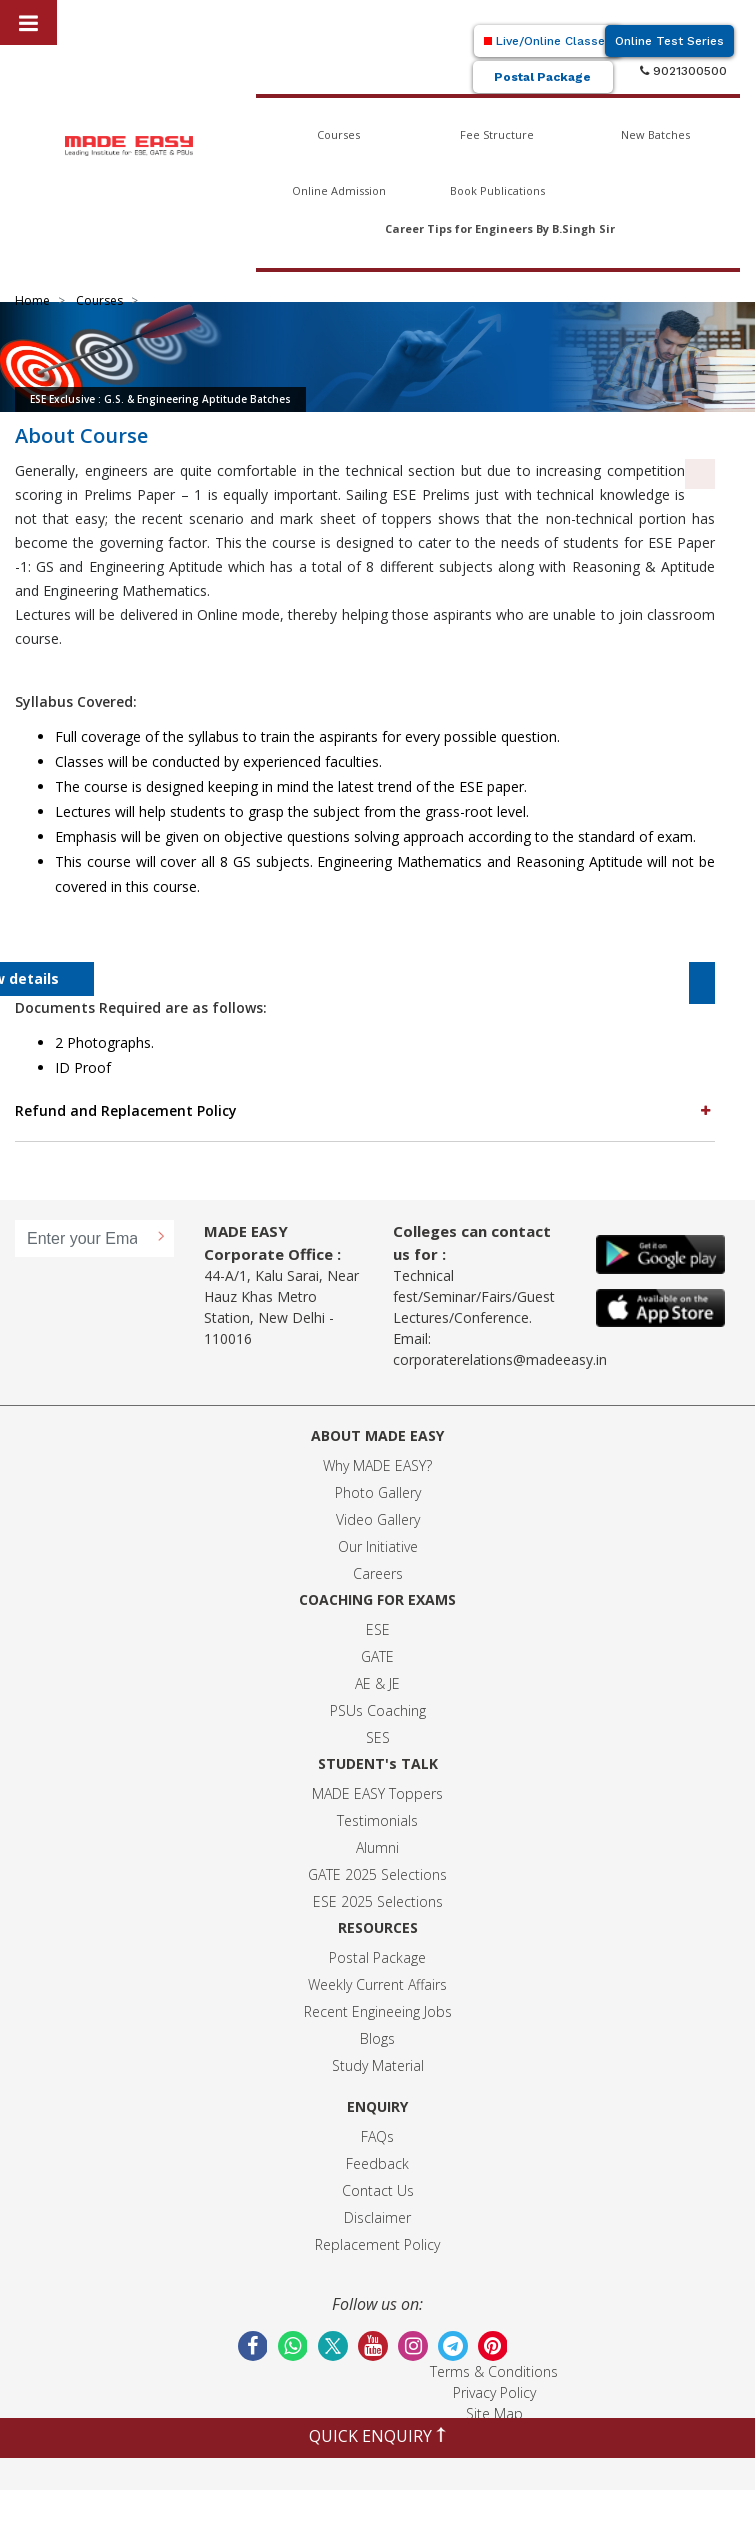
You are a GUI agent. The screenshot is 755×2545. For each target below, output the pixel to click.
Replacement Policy (377, 2244)
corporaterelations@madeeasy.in (500, 1359)
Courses (338, 134)
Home (32, 300)
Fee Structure (497, 134)
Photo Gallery (378, 1492)
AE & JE (377, 1683)
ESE (378, 1629)
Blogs (377, 2038)
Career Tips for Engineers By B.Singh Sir (500, 228)
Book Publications (497, 190)
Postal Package (542, 77)
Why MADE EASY (374, 1465)
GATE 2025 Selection (374, 1874)
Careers (378, 1573)
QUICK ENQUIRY (377, 2436)
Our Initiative (378, 1546)
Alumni (377, 1847)
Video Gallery (378, 1519)
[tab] (365, 1111)
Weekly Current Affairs (377, 1984)
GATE (377, 1656)
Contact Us (378, 2190)
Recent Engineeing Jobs (378, 2011)
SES (378, 1737)
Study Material (378, 2065)
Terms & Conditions (494, 2371)
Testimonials (377, 1820)
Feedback (377, 2163)
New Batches (655, 134)
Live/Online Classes (548, 41)
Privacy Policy (494, 2392)
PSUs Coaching (378, 1710)
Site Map (494, 2413)
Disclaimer (377, 2217)
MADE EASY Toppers (377, 1793)
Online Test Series (669, 41)
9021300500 (683, 71)
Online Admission (339, 190)
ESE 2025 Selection (374, 1901)
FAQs (377, 2136)
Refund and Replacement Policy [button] (365, 1110)
